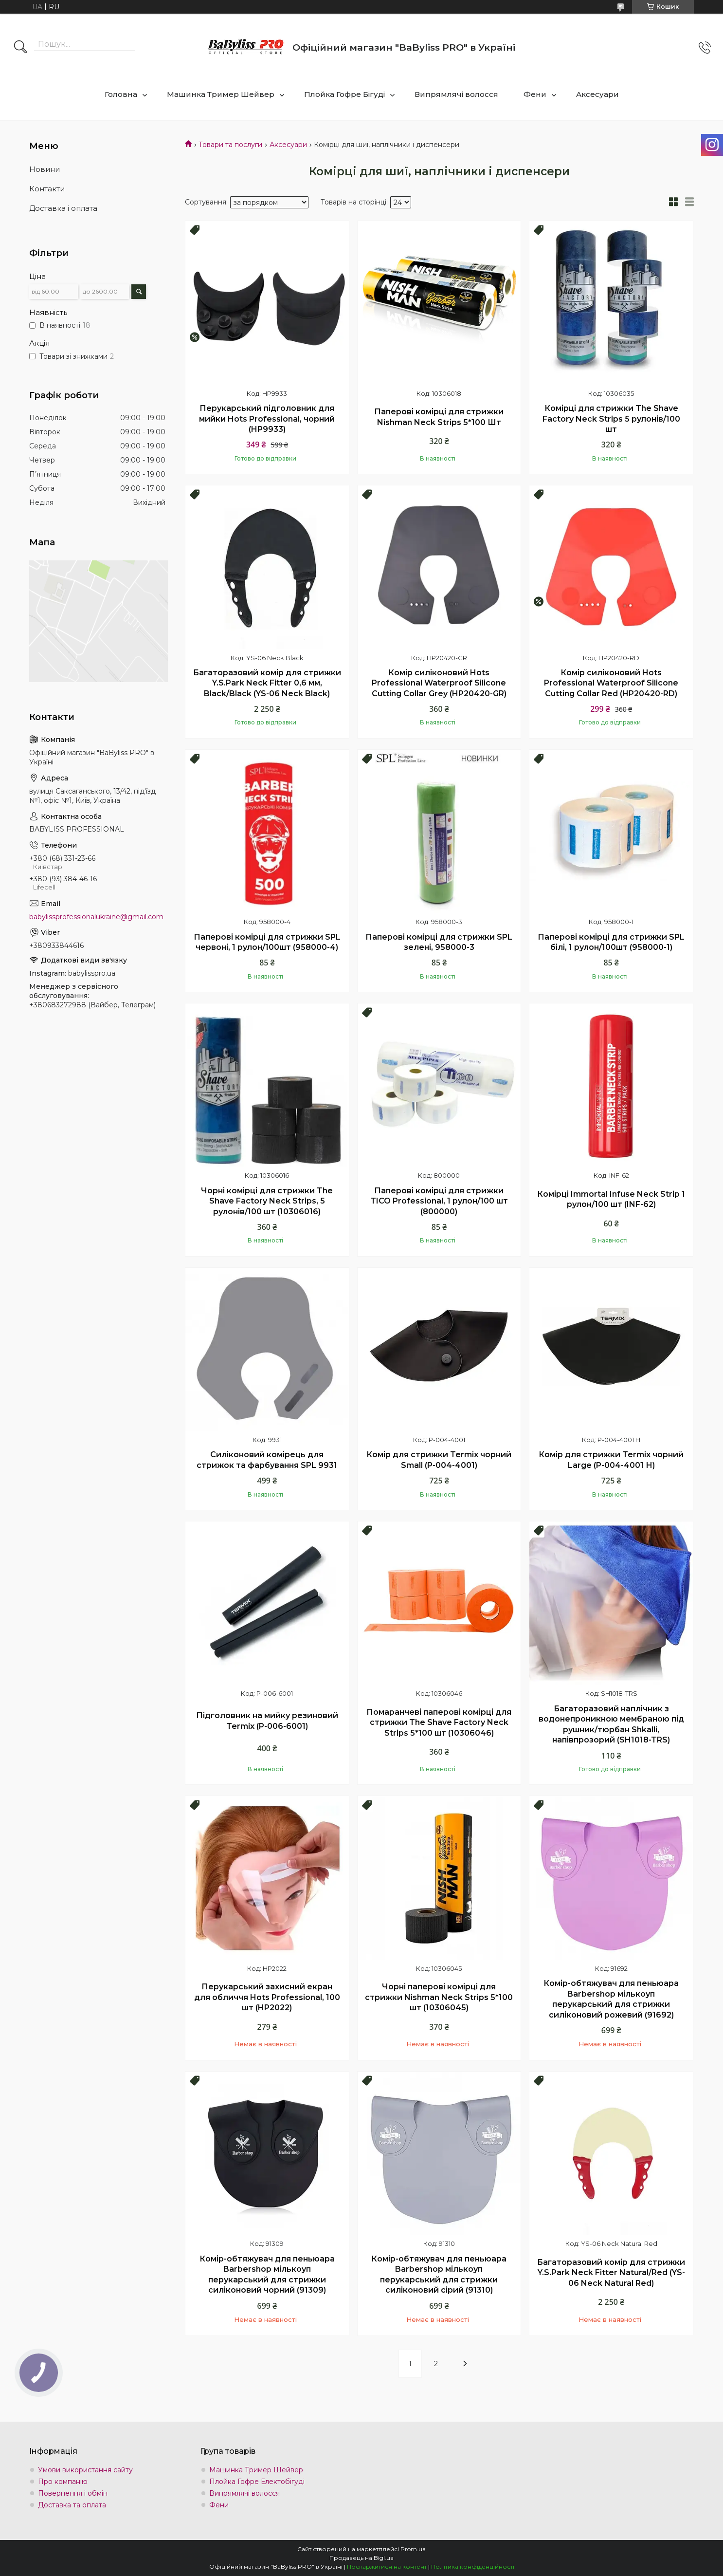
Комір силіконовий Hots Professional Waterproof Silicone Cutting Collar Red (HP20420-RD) (611, 683)
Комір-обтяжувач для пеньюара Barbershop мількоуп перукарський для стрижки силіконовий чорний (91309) (267, 2274)
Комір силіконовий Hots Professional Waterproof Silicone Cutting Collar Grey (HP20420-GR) (439, 683)
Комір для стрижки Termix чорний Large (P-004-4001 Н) (611, 1460)
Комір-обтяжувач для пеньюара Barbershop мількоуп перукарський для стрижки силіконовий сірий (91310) (438, 2274)
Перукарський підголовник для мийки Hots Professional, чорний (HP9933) (267, 419)
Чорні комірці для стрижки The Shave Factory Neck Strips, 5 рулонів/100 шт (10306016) (267, 1201)
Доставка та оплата (72, 2505)
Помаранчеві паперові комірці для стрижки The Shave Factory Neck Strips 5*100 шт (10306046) (438, 1722)
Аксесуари (597, 94)
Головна (121, 94)
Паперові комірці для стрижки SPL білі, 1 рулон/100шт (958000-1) (611, 942)
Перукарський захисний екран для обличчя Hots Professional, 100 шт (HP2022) (267, 1997)
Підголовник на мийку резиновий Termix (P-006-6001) (267, 1721)
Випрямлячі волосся (456, 94)
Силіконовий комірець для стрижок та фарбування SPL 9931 (267, 1460)
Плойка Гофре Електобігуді (257, 2481)
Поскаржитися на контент (387, 2566)
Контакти (47, 188)
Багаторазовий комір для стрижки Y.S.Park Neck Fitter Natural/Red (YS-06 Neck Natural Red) (611, 2273)
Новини (44, 169)
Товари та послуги (230, 144)
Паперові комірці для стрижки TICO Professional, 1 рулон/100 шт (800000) (439, 1201)
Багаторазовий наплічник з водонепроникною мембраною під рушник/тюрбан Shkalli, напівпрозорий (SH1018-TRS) (611, 1724)
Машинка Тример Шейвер (220, 94)
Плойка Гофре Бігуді (344, 94)
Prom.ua (413, 2549)
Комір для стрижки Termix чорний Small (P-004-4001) (438, 1460)
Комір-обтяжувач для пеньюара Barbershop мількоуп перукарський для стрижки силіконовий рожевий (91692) (611, 1999)
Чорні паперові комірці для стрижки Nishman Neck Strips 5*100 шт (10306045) (439, 1997)
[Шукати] (20, 47)
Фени (535, 94)
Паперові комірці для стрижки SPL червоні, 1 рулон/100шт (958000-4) (267, 942)
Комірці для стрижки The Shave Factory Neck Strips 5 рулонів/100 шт (611, 419)
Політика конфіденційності (472, 2566)
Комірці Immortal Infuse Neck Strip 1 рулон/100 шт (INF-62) (611, 1199)
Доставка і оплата (63, 208)
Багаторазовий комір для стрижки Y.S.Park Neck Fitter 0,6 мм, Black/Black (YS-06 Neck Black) (267, 683)
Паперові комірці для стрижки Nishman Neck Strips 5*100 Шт (439, 417)
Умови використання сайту (85, 2469)
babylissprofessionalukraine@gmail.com (96, 916)
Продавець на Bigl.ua (361, 2557)
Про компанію (63, 2481)
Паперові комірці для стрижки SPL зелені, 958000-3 (438, 942)
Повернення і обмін (73, 2493)
